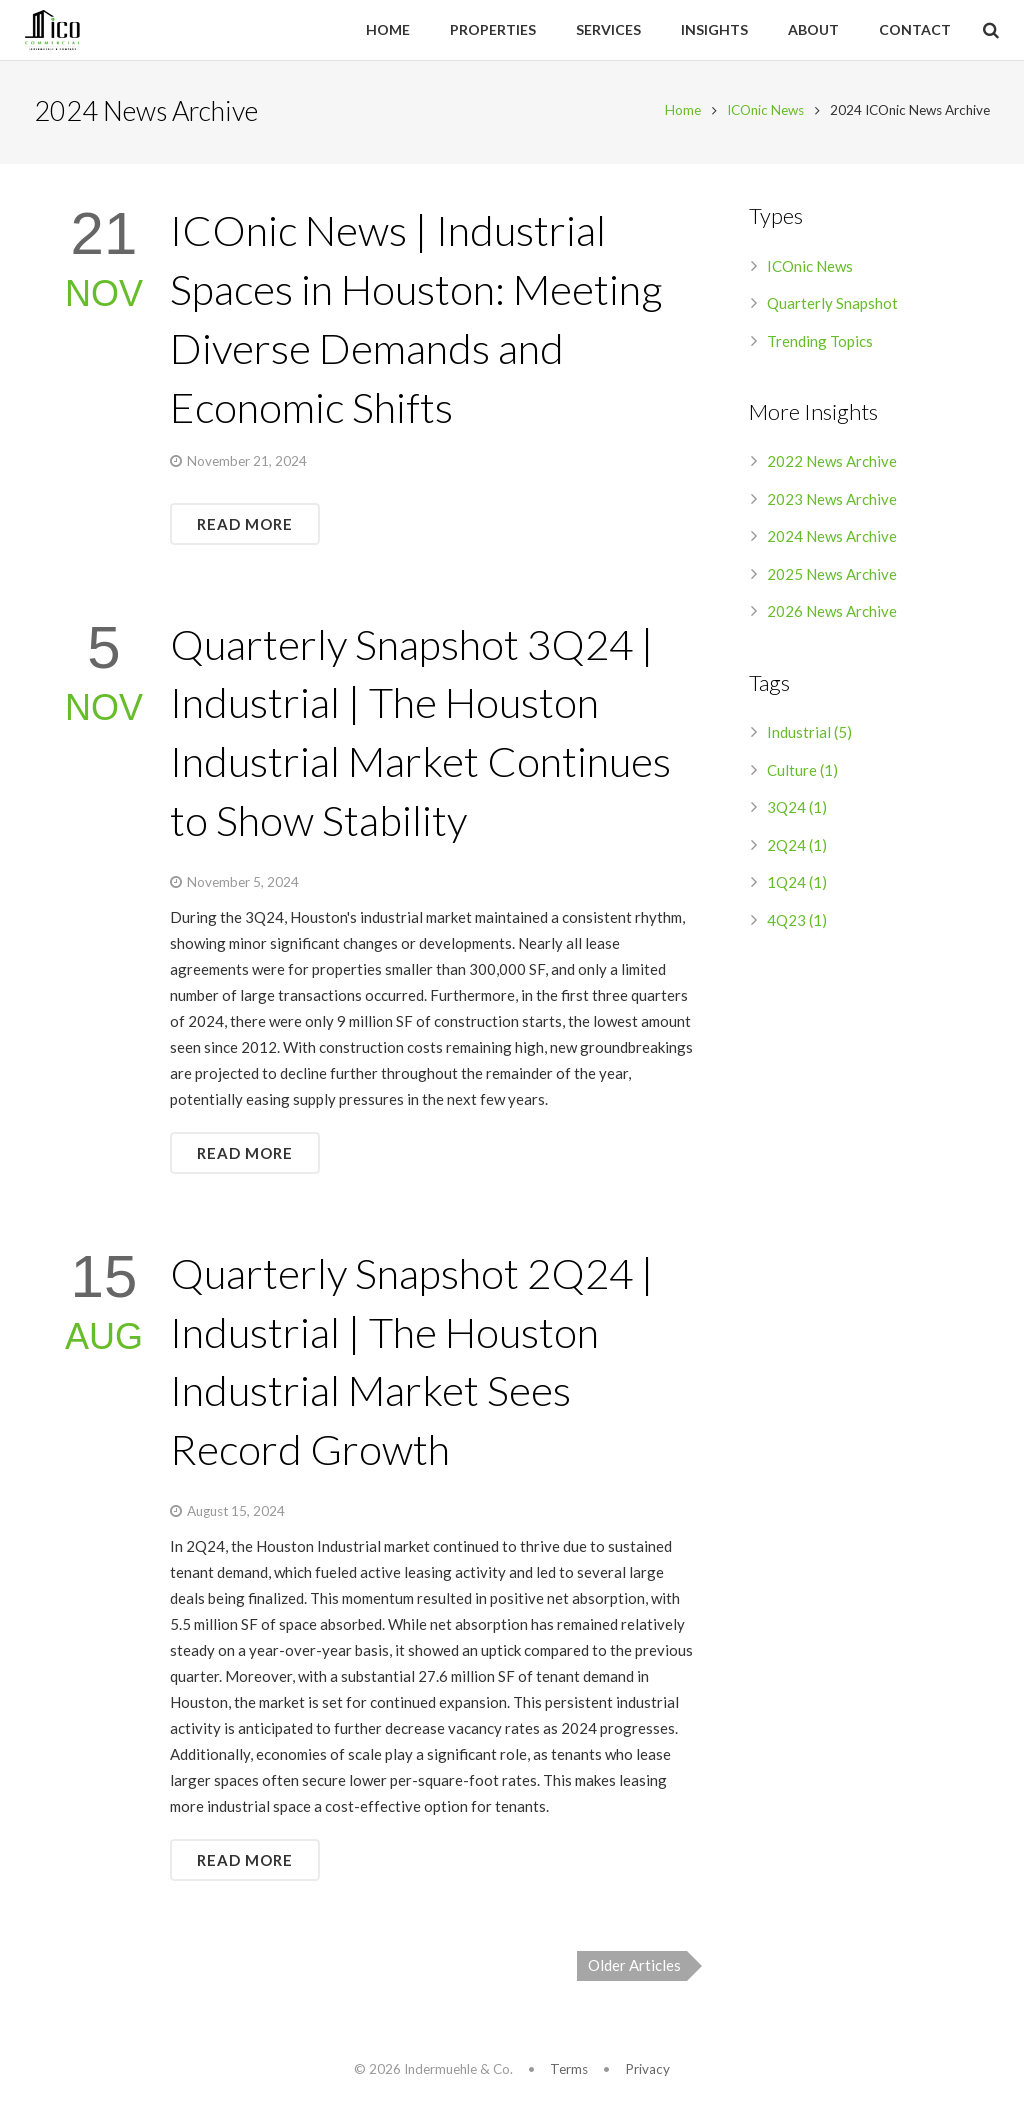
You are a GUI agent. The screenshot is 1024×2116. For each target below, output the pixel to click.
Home (680, 113)
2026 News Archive (832, 614)
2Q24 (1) (797, 848)
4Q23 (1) (797, 923)
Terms (569, 2069)
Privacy (647, 2069)
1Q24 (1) (797, 885)
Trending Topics (820, 344)
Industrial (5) (809, 735)
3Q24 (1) (797, 810)
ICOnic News (762, 113)
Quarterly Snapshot (832, 306)
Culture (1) (802, 773)
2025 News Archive (832, 577)
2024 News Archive (832, 539)
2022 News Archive (832, 464)
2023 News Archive (832, 502)
